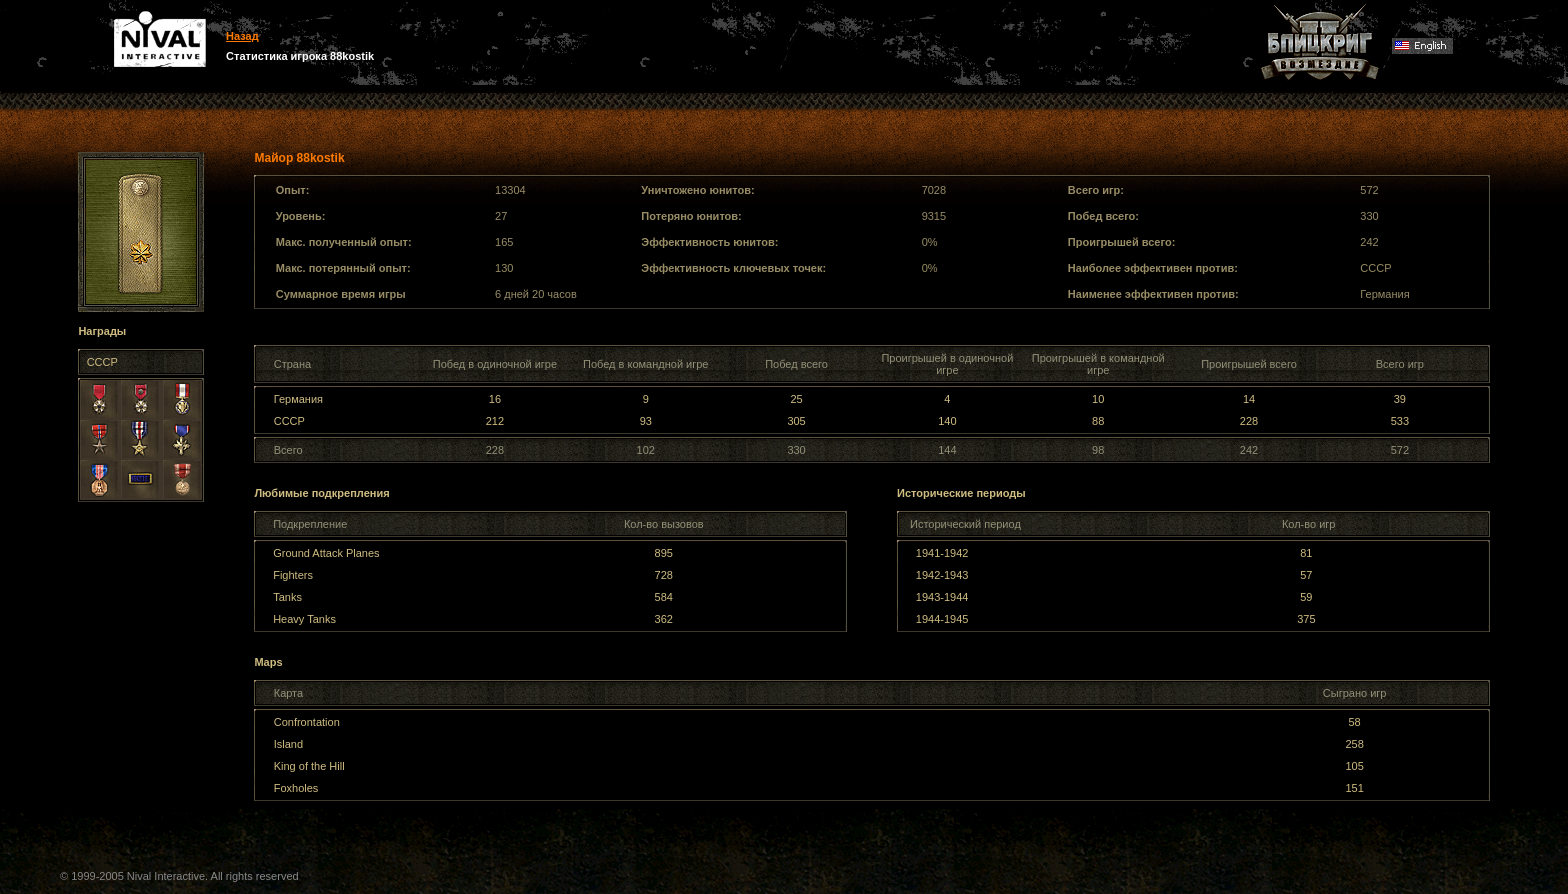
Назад (242, 36)
